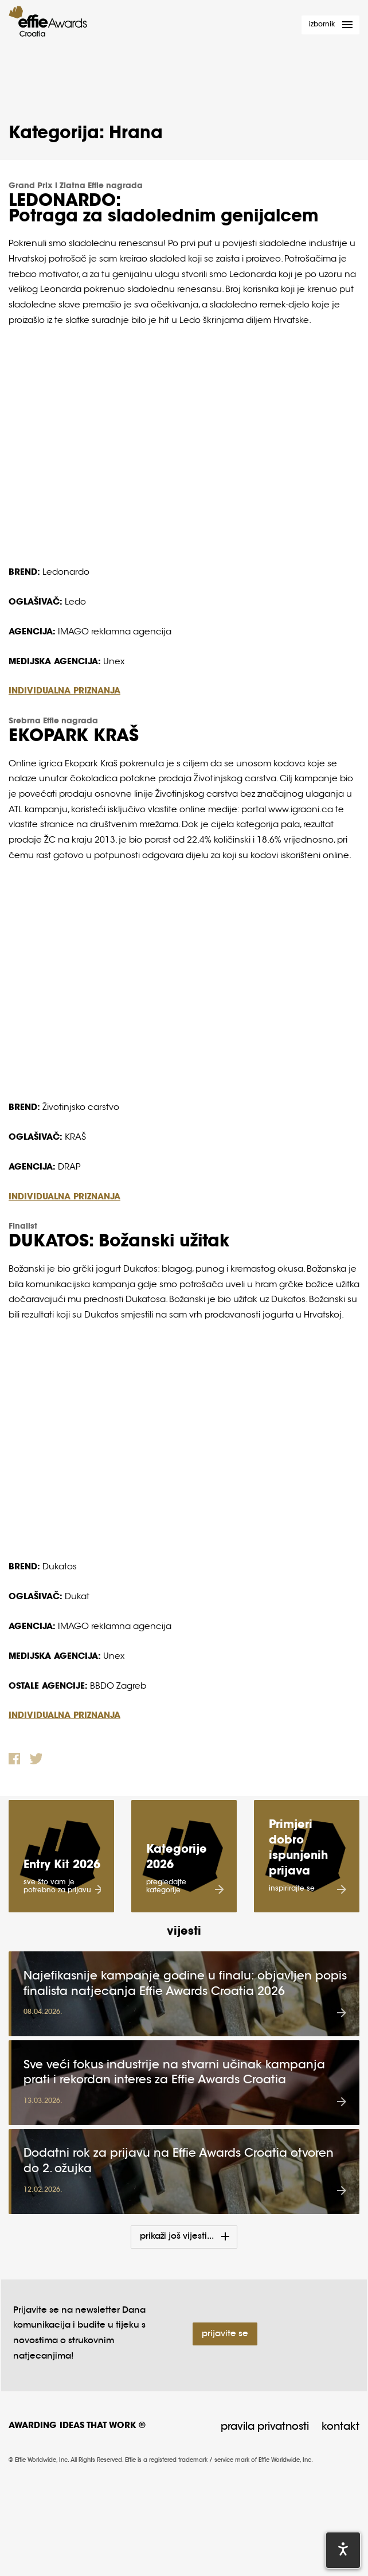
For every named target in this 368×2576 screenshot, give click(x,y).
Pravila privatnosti (265, 2418)
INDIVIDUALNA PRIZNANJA (64, 691)
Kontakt (340, 2418)
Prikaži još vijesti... (177, 2228)
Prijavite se (225, 2325)
